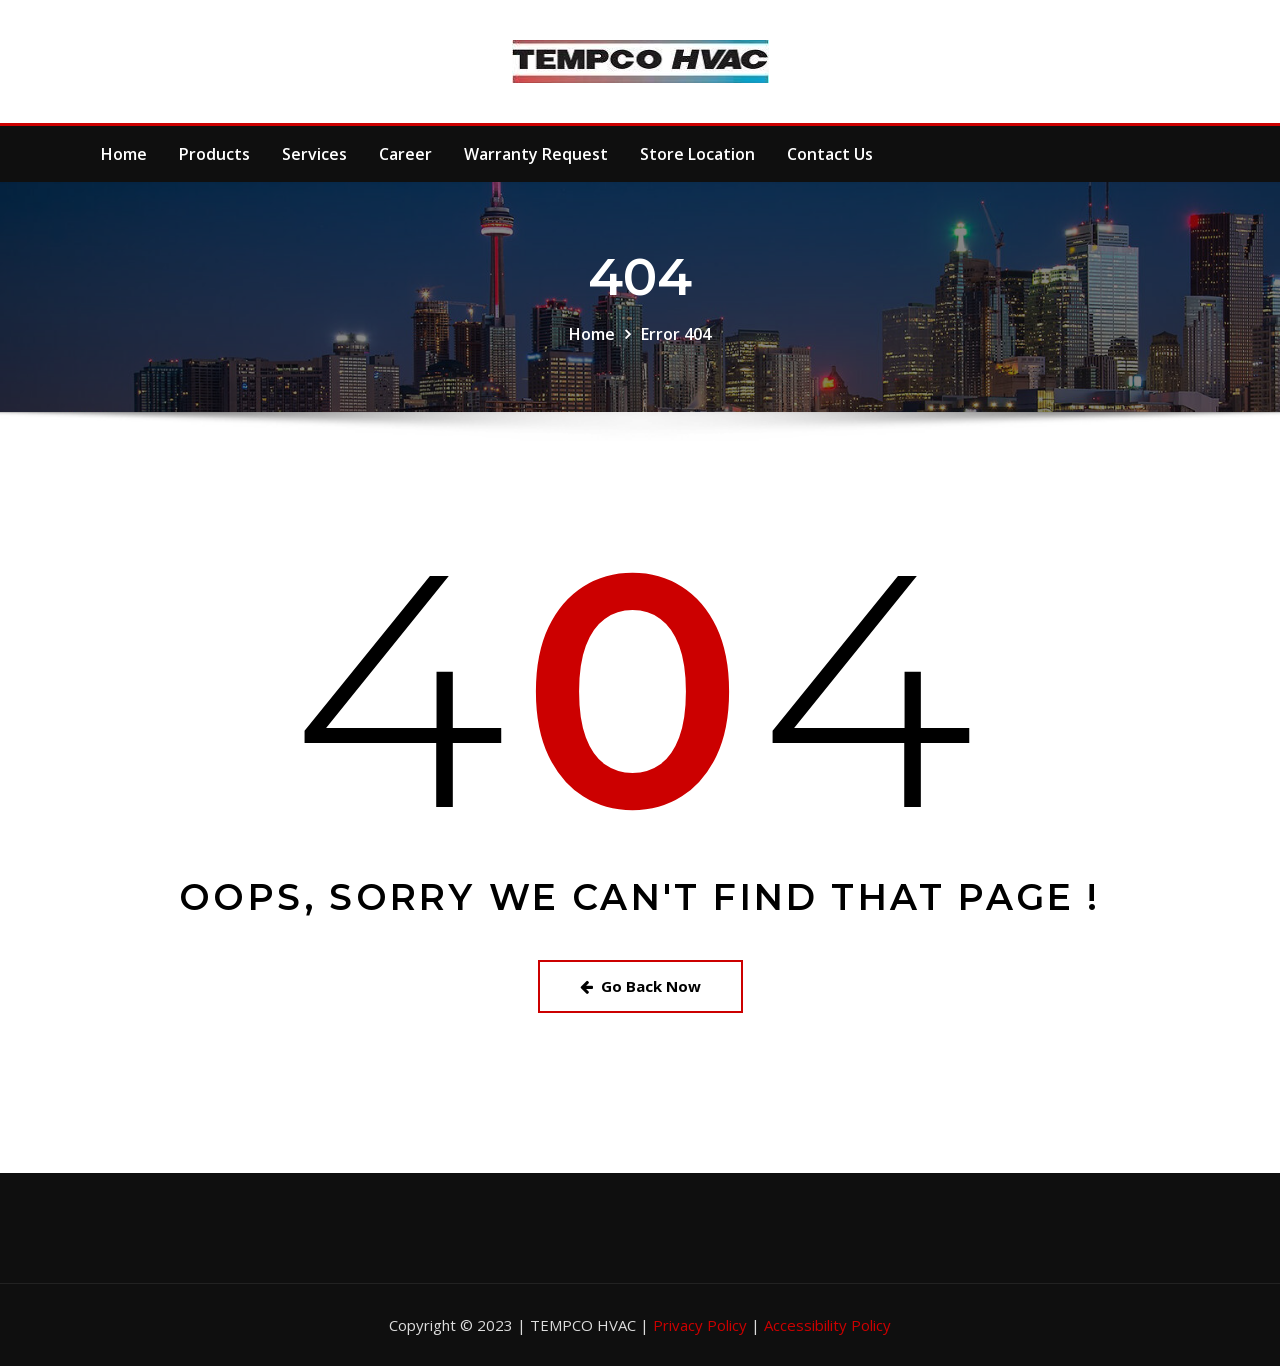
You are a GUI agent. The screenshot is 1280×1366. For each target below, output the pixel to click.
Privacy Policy (702, 1325)
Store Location (697, 154)
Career (405, 154)
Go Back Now (640, 986)
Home (124, 154)
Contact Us (830, 154)
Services (314, 154)
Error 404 (676, 334)
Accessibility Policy (827, 1325)
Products (214, 154)
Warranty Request (536, 154)
